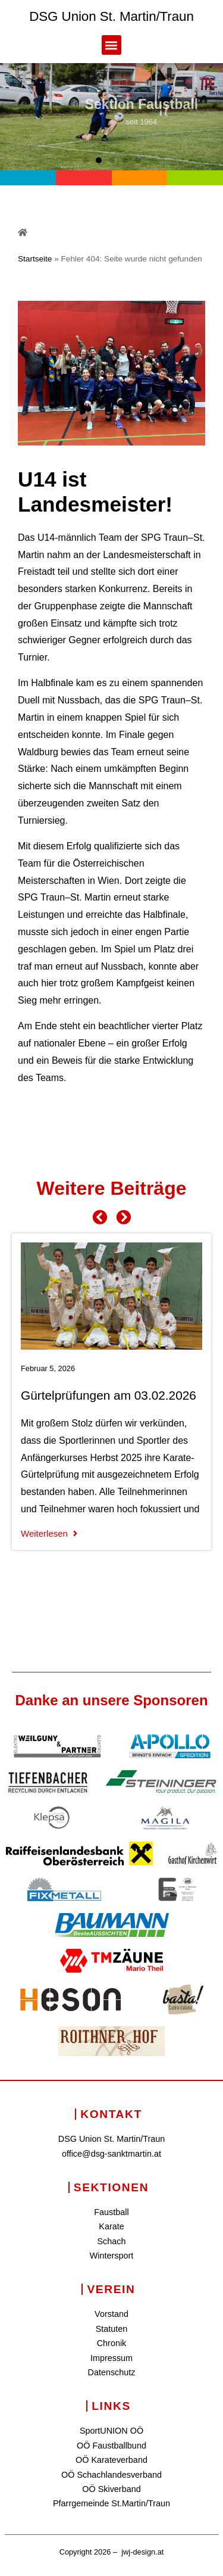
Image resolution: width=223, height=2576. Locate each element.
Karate (111, 2226)
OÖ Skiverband (111, 2489)
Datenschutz (112, 2372)
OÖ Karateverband (111, 2460)
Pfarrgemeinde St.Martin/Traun (111, 2503)
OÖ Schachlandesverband (111, 2475)
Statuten (112, 2329)
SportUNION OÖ (111, 2430)
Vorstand (111, 2314)
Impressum (111, 2358)
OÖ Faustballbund (111, 2445)
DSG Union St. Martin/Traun (111, 16)
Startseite (35, 258)
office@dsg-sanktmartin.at (111, 2153)
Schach (111, 2241)
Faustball (111, 2212)
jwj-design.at (142, 2551)
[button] (111, 45)
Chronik (112, 2343)
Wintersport (112, 2255)
